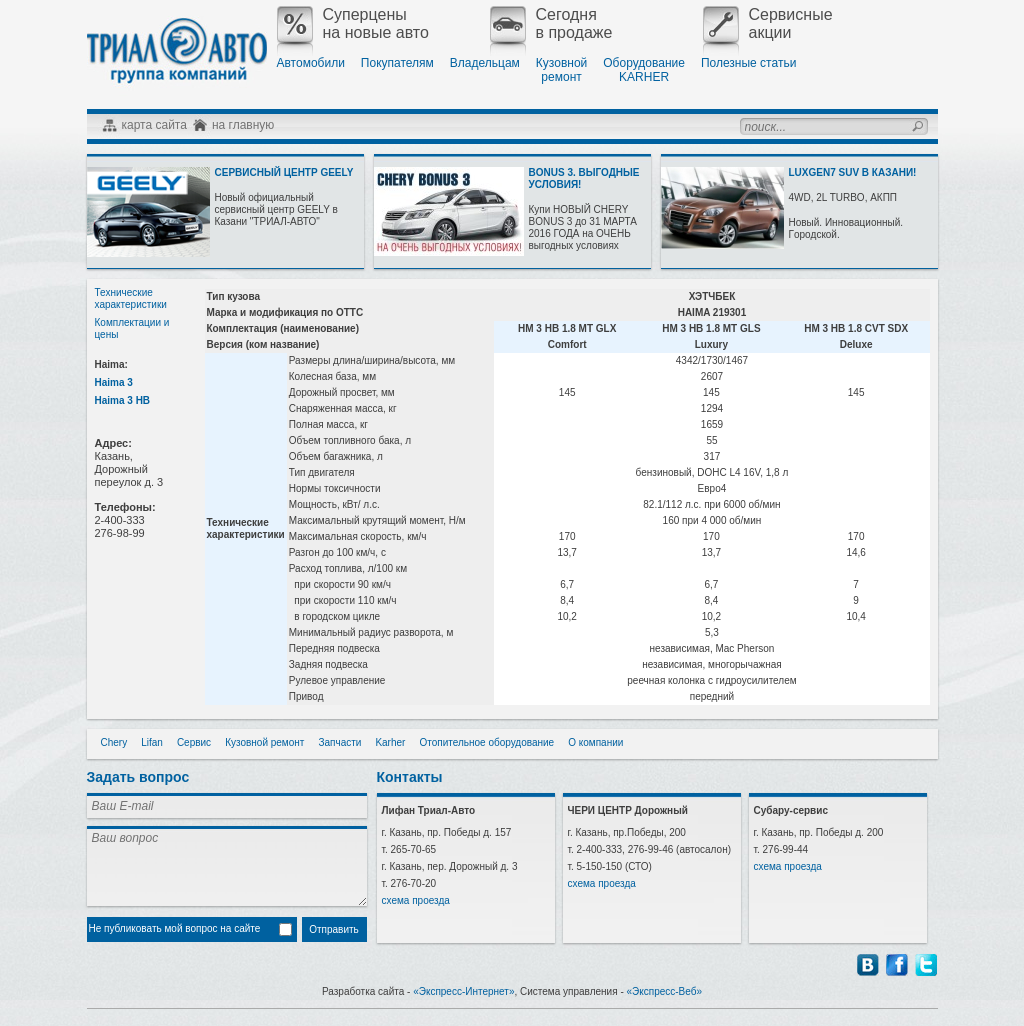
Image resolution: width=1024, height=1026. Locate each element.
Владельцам (485, 63)
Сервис (194, 742)
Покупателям (397, 63)
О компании (595, 742)
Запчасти (339, 742)
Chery (114, 742)
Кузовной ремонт (264, 742)
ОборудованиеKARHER (644, 70)
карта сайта (154, 125)
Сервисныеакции (768, 24)
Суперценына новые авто (353, 24)
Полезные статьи (748, 63)
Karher (390, 742)
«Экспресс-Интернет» (463, 991)
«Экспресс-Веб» (665, 991)
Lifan (152, 742)
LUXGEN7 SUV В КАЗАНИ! (853, 172)
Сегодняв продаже (551, 24)
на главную (243, 125)
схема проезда (416, 900)
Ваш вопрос (227, 866)
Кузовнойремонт (561, 70)
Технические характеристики (131, 298)
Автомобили (311, 63)
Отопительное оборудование (486, 742)
